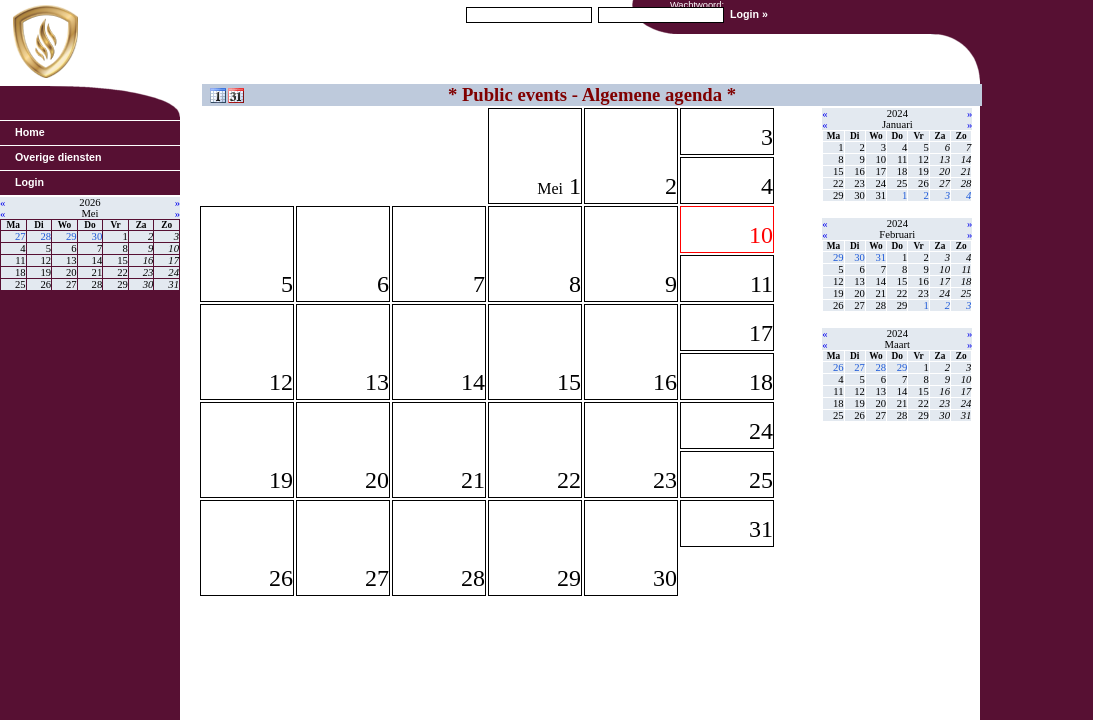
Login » (749, 14)
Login (29, 182)
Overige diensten (58, 157)
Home (30, 132)
